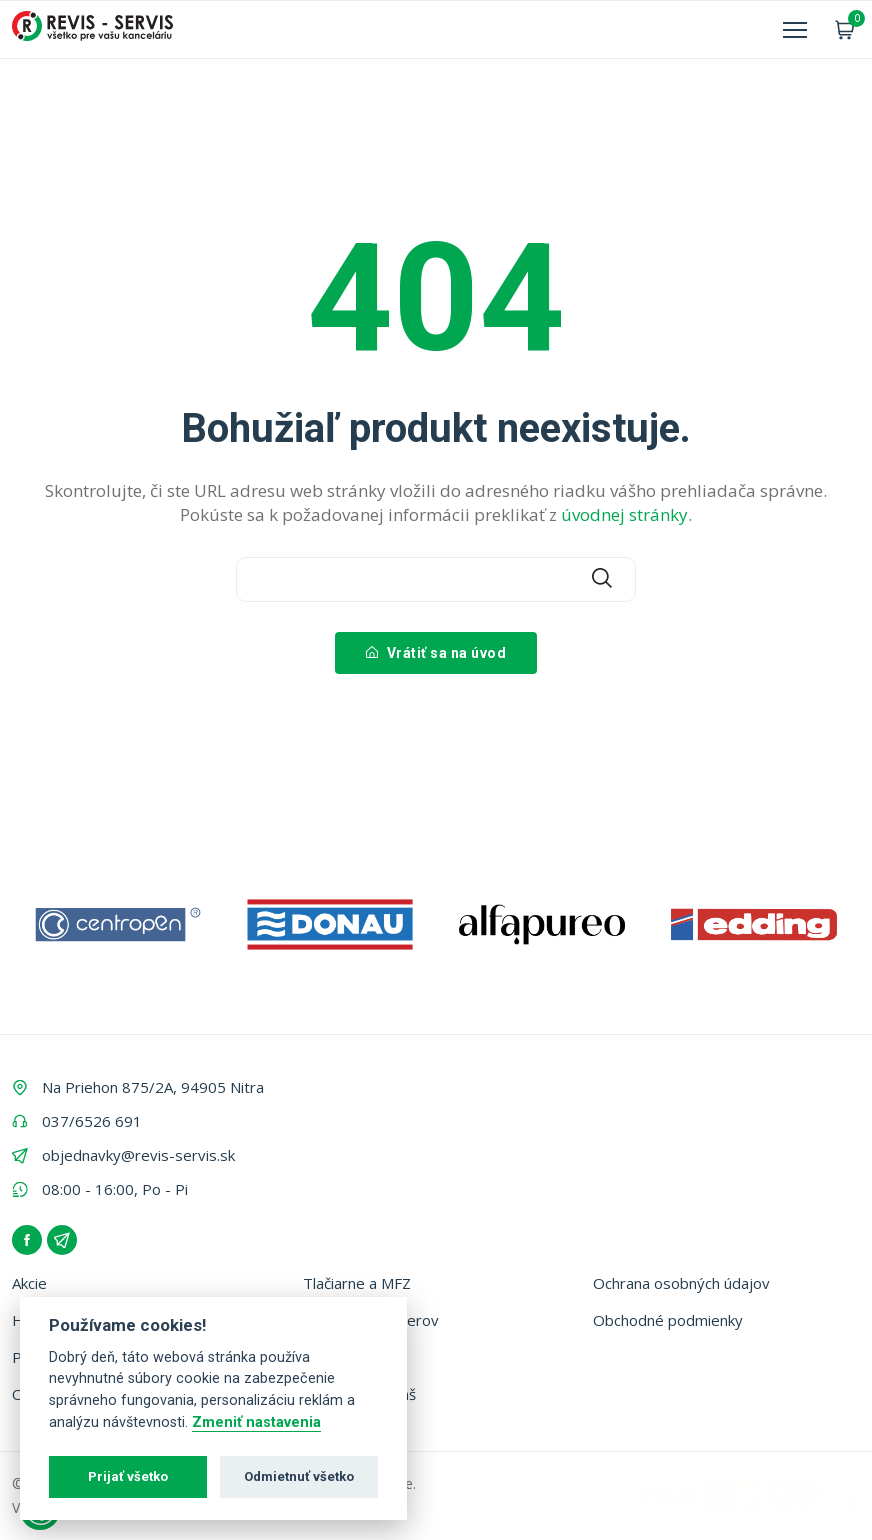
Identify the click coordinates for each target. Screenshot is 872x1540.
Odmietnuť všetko (299, 1476)
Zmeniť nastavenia (256, 1422)
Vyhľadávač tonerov (371, 1320)
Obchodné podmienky (668, 1320)
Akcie (29, 1283)
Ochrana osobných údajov (681, 1283)
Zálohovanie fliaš (359, 1394)
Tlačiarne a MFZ (357, 1283)
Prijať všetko (128, 1476)
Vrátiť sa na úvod (436, 653)
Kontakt (330, 1357)
